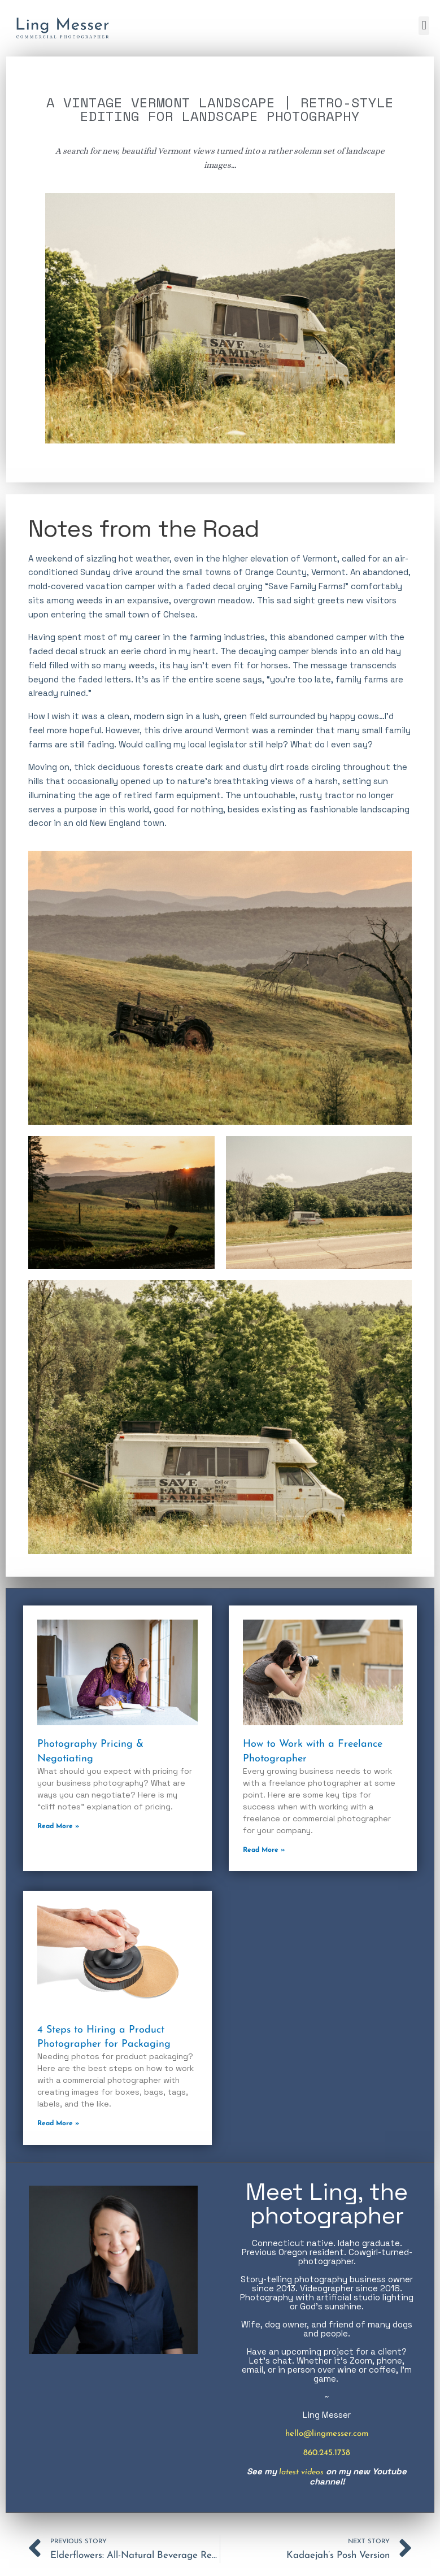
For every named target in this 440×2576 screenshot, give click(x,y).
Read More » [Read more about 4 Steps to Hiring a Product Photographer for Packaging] (58, 2124)
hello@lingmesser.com (326, 2434)
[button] (424, 25)
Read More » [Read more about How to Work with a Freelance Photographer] (264, 1850)
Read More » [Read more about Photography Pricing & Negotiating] (58, 1826)
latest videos (301, 2473)
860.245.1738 (326, 2453)
